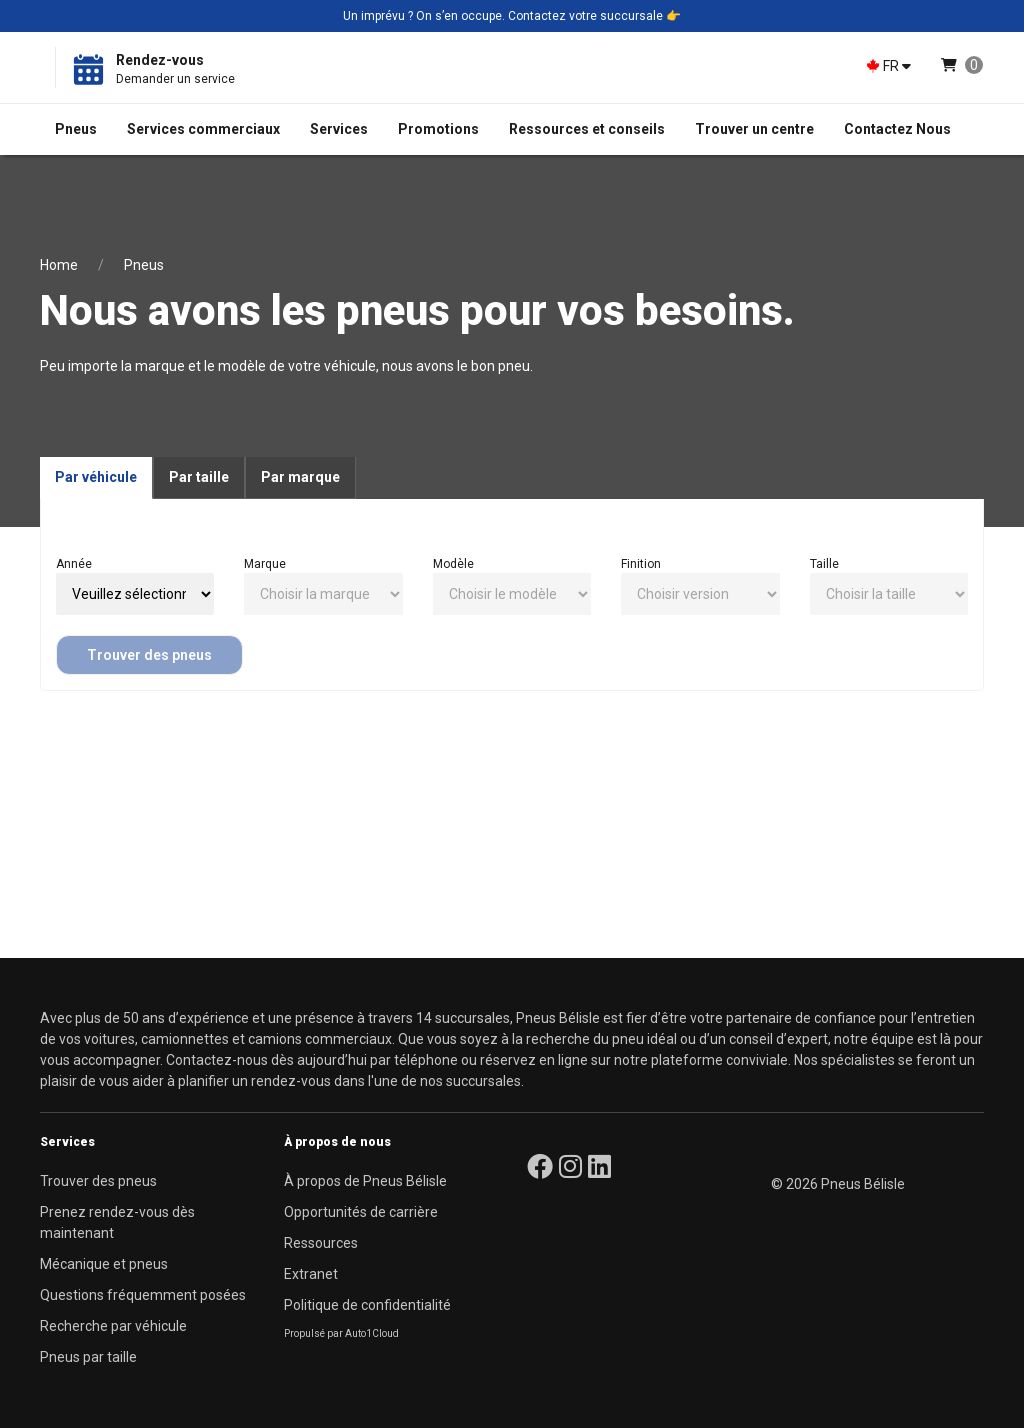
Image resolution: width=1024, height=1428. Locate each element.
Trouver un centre (754, 129)
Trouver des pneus (149, 655)
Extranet (311, 1274)
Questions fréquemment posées (143, 1295)
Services (339, 129)
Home (59, 265)
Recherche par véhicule (113, 1326)
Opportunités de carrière (361, 1212)
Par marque (300, 477)
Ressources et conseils (587, 129)
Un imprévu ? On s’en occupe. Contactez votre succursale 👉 (512, 16)
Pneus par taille (88, 1357)
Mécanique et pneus (104, 1264)
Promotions (438, 129)
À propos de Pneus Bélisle (365, 1181)
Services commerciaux (203, 129)
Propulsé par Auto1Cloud (341, 1333)
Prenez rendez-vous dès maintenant (117, 1222)
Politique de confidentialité (367, 1305)
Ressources (321, 1243)
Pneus (76, 129)
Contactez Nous (897, 129)
